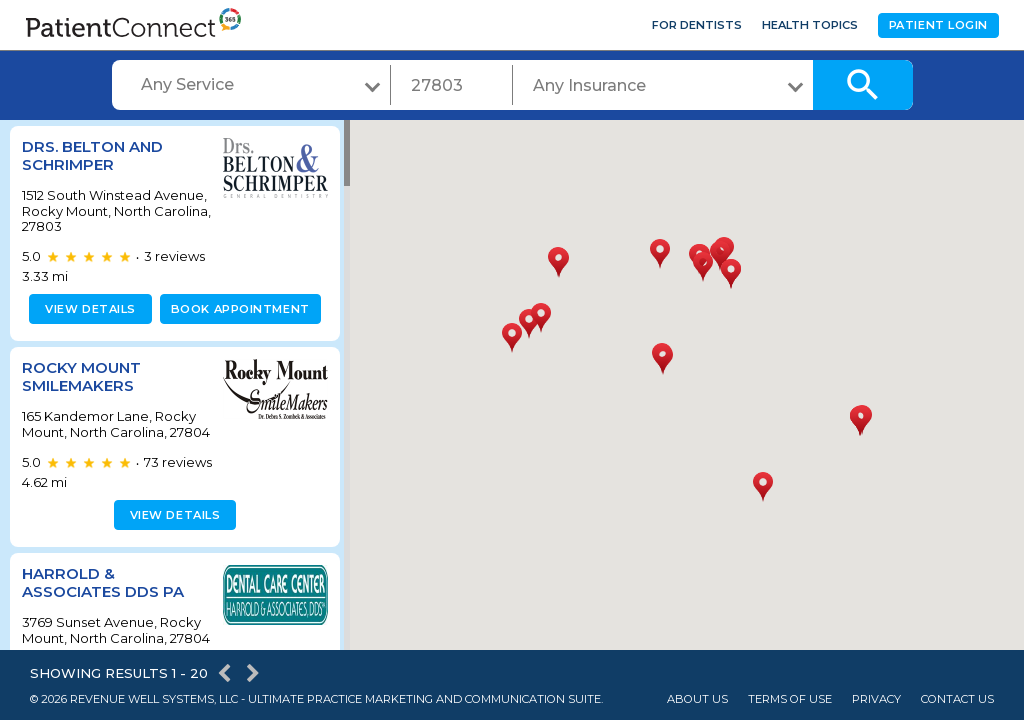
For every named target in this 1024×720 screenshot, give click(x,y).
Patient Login (938, 25)
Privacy (876, 699)
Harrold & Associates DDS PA (103, 598)
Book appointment (236, 309)
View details (87, 309)
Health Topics (810, 25)
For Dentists (697, 25)
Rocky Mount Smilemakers (81, 376)
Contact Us (957, 699)
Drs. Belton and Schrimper (92, 155)
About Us (697, 699)
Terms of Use (790, 699)
